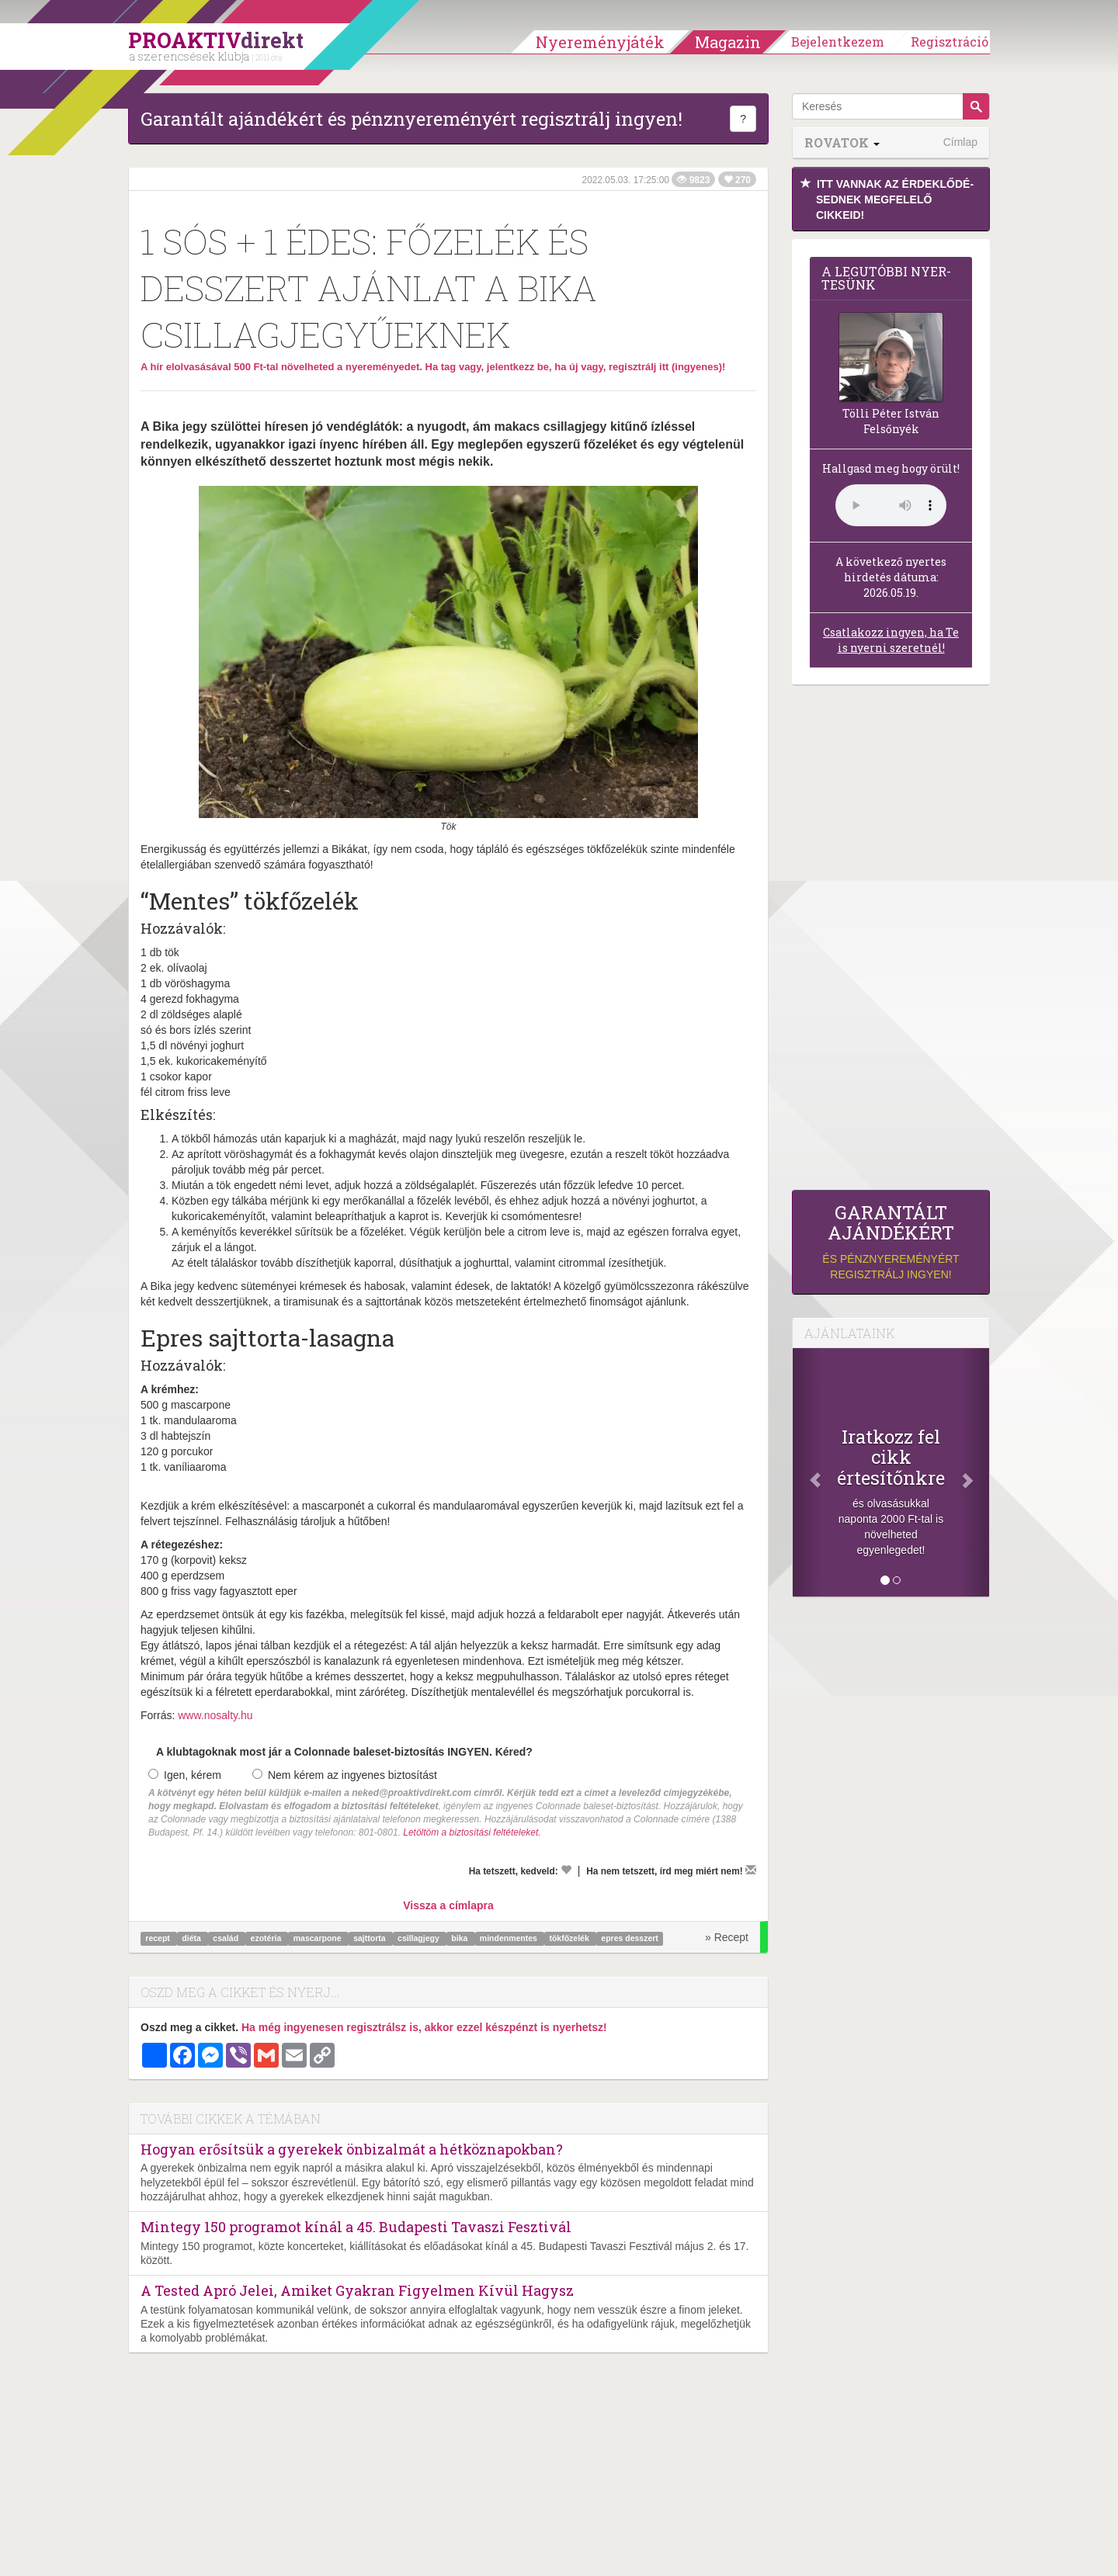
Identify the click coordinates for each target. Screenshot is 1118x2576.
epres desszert (629, 1938)
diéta (192, 1938)
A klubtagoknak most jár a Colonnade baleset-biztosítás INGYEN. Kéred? (344, 1752)
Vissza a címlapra (448, 1905)
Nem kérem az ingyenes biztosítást (344, 1775)
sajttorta (370, 1938)
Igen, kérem (184, 1775)
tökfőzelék (570, 1938)
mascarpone (318, 1938)
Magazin (728, 42)
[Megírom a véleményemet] (750, 1869)
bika (460, 1938)
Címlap (960, 142)
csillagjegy (420, 1938)
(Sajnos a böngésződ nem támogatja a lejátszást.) (890, 505)
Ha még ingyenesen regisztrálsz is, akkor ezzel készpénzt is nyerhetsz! (424, 2027)
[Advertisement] (891, 941)
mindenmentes (510, 1938)
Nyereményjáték (600, 42)
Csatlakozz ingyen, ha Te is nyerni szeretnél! (891, 640)
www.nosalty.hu (215, 1715)
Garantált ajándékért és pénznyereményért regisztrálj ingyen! (411, 118)
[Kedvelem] (566, 1869)
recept (158, 1938)
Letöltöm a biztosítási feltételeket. (471, 1832)
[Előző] (807, 1472)
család (227, 1938)
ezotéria (267, 1938)
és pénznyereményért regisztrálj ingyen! (890, 1241)
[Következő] (974, 1472)
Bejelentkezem (837, 41)
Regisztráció (949, 41)
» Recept (726, 1937)
